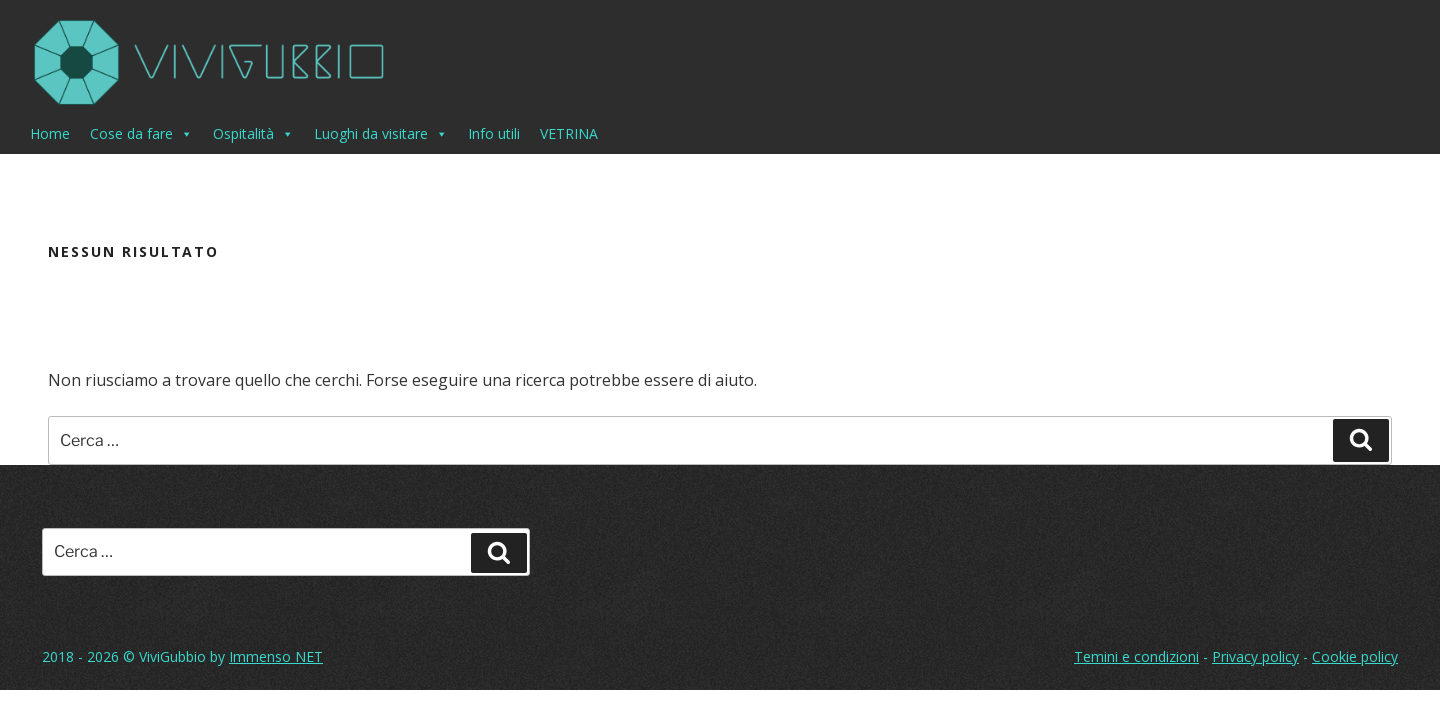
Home (50, 133)
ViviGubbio (172, 656)
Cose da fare (141, 134)
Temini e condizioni (1136, 656)
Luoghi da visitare (381, 134)
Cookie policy (1355, 656)
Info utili (494, 133)
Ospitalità (253, 134)
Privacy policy (1255, 656)
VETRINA (569, 133)
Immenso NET (276, 656)
